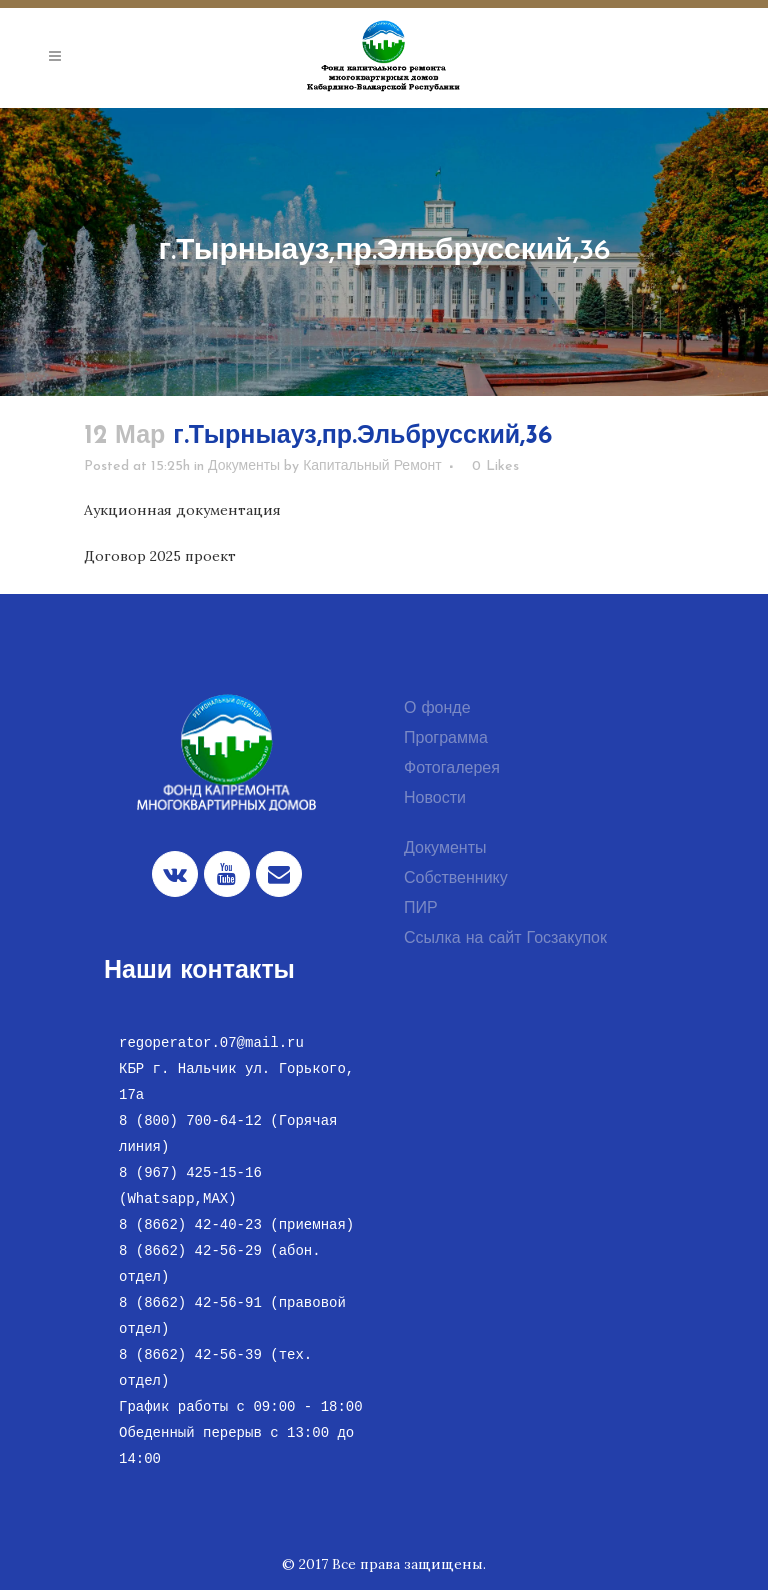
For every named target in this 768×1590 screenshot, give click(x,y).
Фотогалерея (452, 769)
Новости (435, 799)
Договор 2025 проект (160, 556)
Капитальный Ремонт (372, 466)
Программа (446, 739)
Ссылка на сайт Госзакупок (505, 939)
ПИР (421, 909)
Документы (244, 466)
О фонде (437, 709)
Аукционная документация (182, 510)
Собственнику (456, 879)
